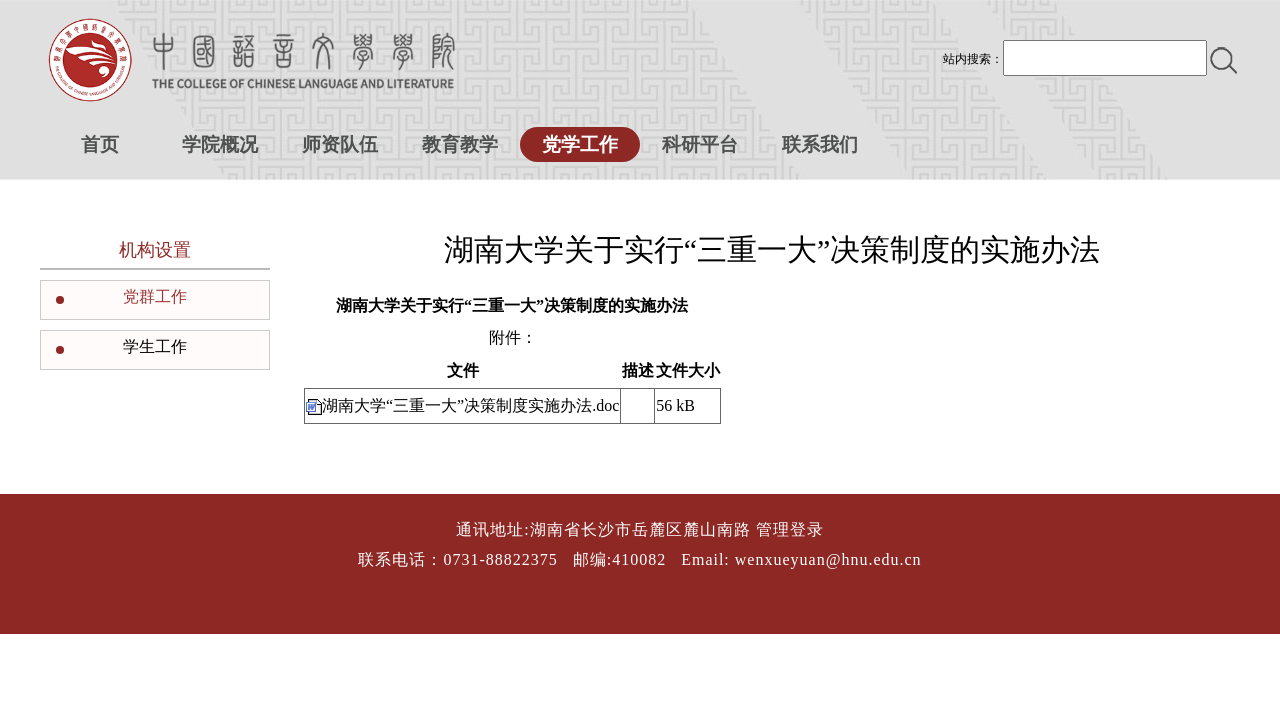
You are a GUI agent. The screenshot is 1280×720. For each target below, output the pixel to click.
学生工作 (155, 346)
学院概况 (220, 144)
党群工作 (155, 296)
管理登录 (790, 529)
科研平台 (700, 144)
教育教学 (460, 144)
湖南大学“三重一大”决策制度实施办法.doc (470, 405)
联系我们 (820, 144)
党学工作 (580, 144)
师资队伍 (340, 144)
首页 (100, 144)
